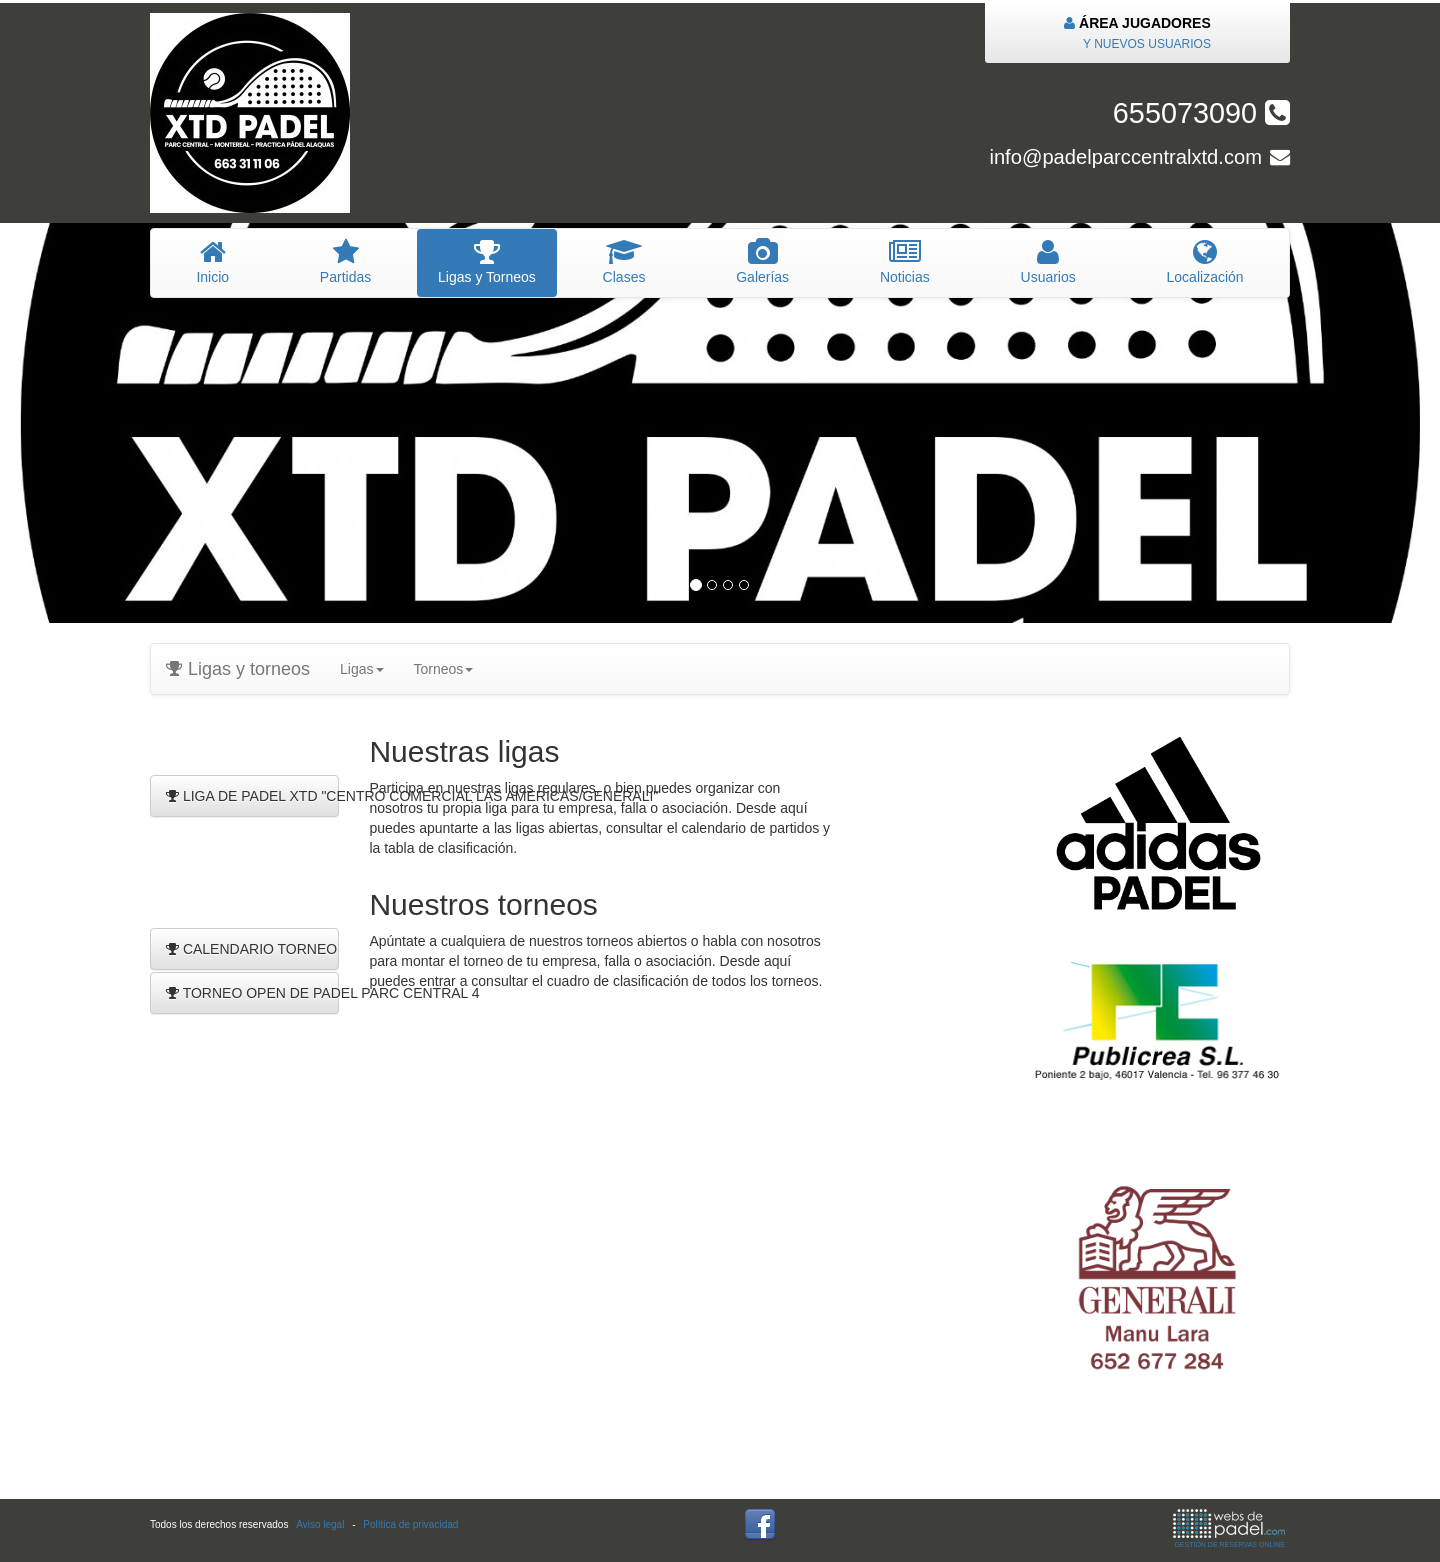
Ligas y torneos (238, 669)
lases (624, 262)
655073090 (1201, 113)
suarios (1048, 262)
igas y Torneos (487, 262)
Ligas (361, 669)
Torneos (444, 669)
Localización (1205, 262)
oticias (905, 262)
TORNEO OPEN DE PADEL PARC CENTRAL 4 (252, 993)
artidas (345, 262)
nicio (212, 262)
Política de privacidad (410, 1524)
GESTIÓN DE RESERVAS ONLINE (1229, 1528)
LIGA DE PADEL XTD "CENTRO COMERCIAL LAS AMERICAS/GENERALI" (252, 796)
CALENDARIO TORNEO (251, 949)
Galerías (763, 262)
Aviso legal (320, 1524)
